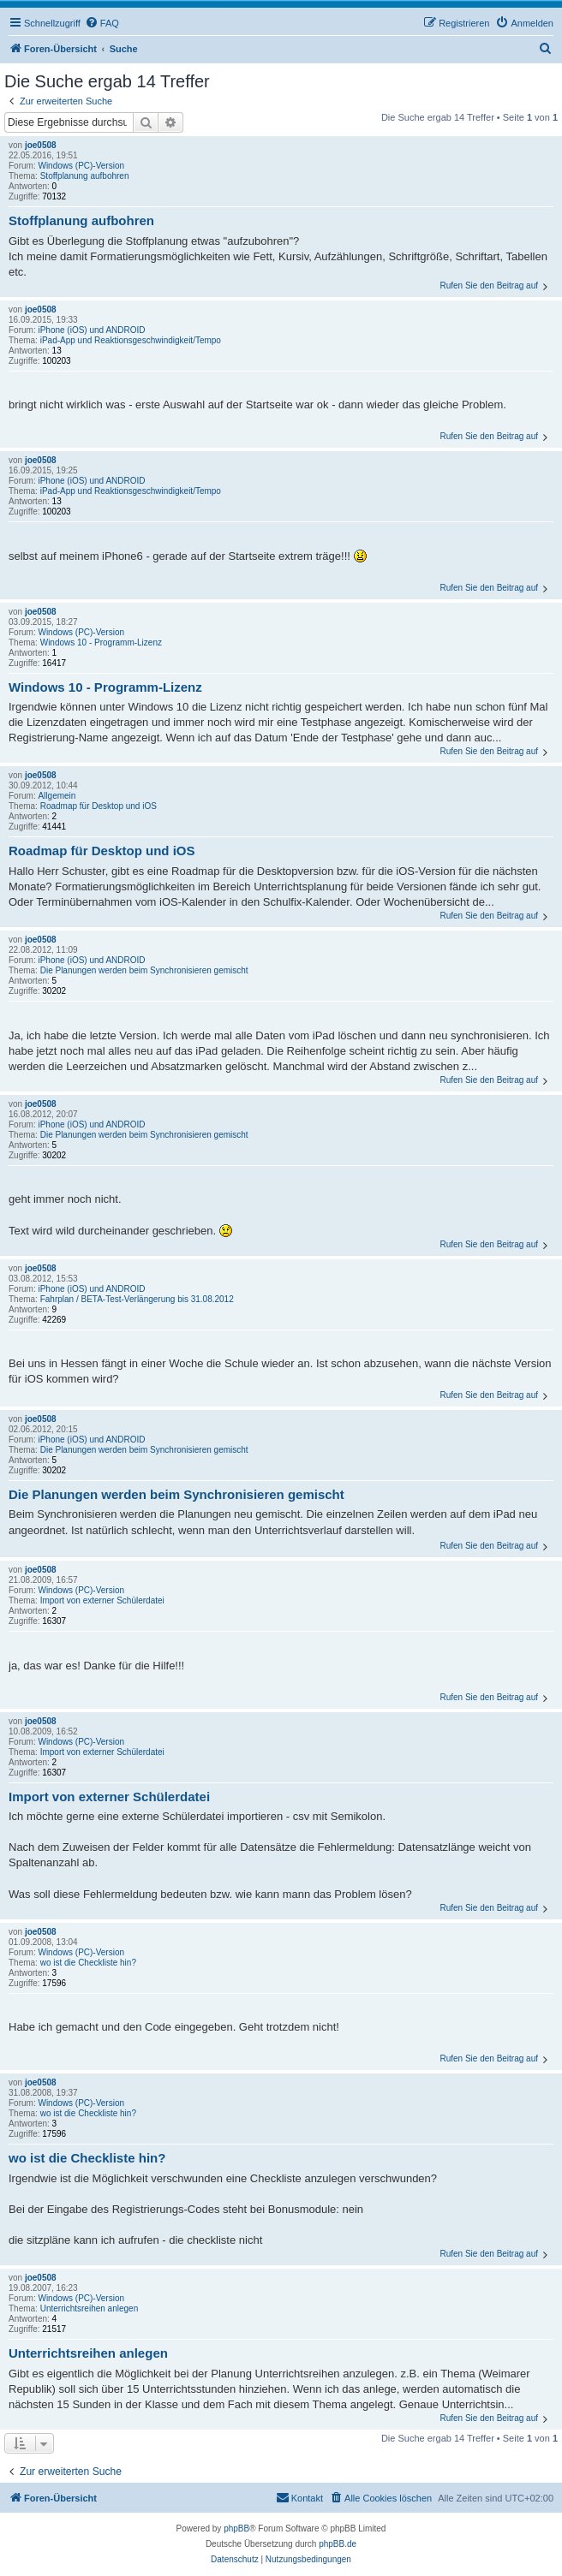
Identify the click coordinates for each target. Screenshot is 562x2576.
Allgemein (56, 795)
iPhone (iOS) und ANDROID (91, 330)
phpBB (236, 2528)
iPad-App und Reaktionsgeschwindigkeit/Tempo (130, 340)
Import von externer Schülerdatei (102, 1600)
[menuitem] (102, 23)
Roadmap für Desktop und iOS (98, 806)
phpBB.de (337, 2544)
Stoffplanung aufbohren (84, 176)
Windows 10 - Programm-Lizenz (101, 642)
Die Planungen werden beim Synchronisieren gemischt (144, 970)
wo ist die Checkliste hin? (88, 1962)
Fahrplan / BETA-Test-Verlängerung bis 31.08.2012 (137, 1299)
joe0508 (41, 145)
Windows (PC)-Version (81, 165)
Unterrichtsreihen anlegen (89, 2308)
